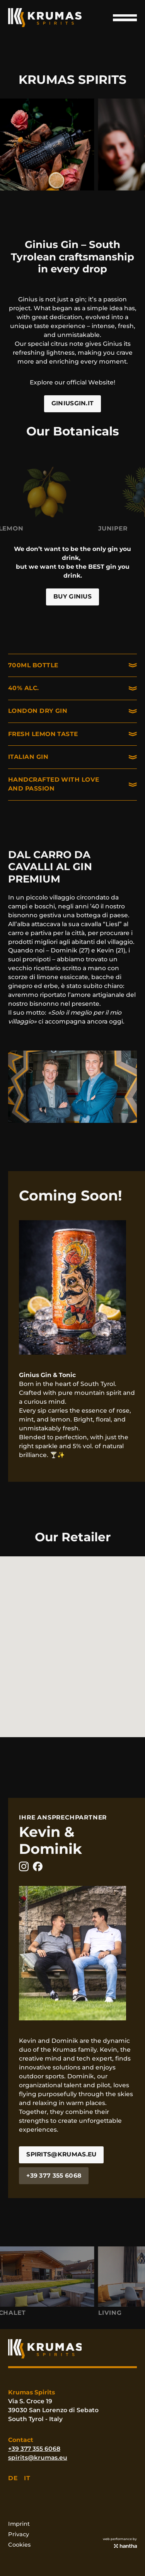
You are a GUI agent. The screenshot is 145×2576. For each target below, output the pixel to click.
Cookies (19, 2545)
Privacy (18, 2534)
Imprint (19, 2524)
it (27, 2478)
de (13, 2478)
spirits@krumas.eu (37, 2457)
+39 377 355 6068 (34, 2448)
